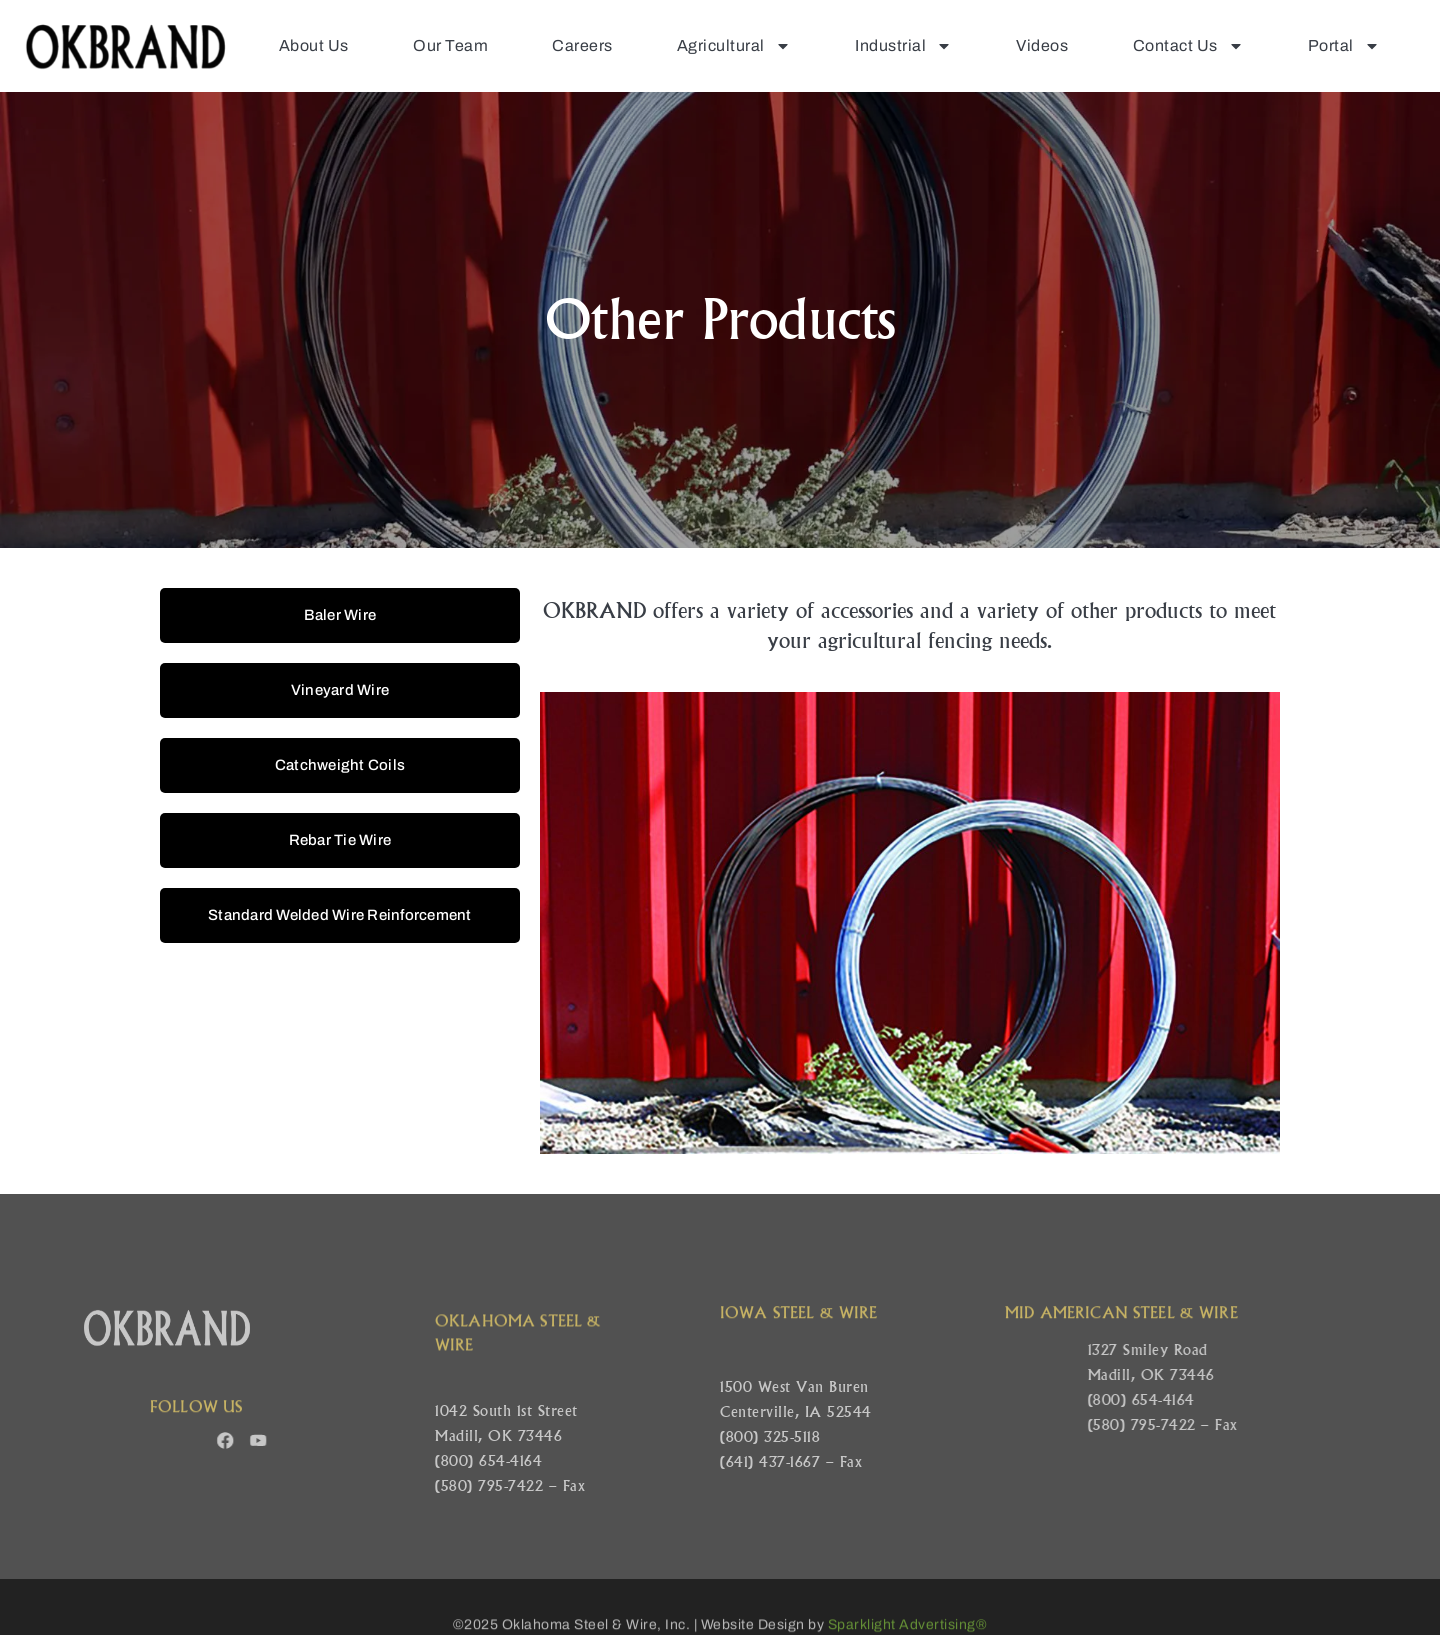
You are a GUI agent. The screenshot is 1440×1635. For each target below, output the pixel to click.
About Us (314, 45)
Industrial (903, 46)
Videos (1042, 45)
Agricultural (734, 46)
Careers (582, 45)
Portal (1344, 46)
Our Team (450, 45)
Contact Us (1188, 46)
